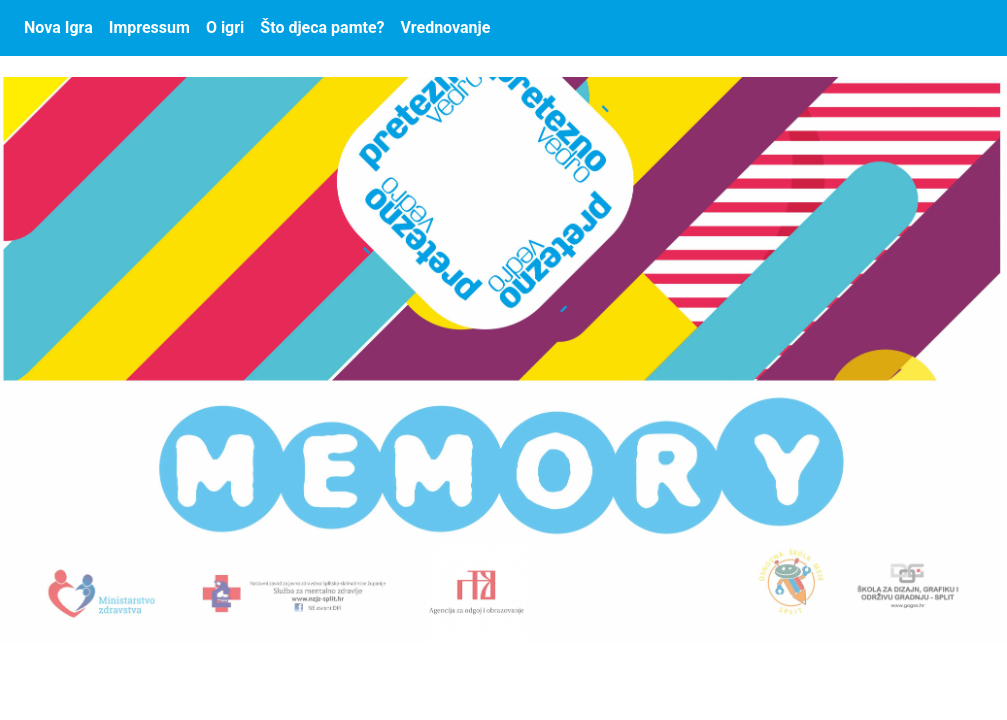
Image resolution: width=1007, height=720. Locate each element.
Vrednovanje (446, 27)
